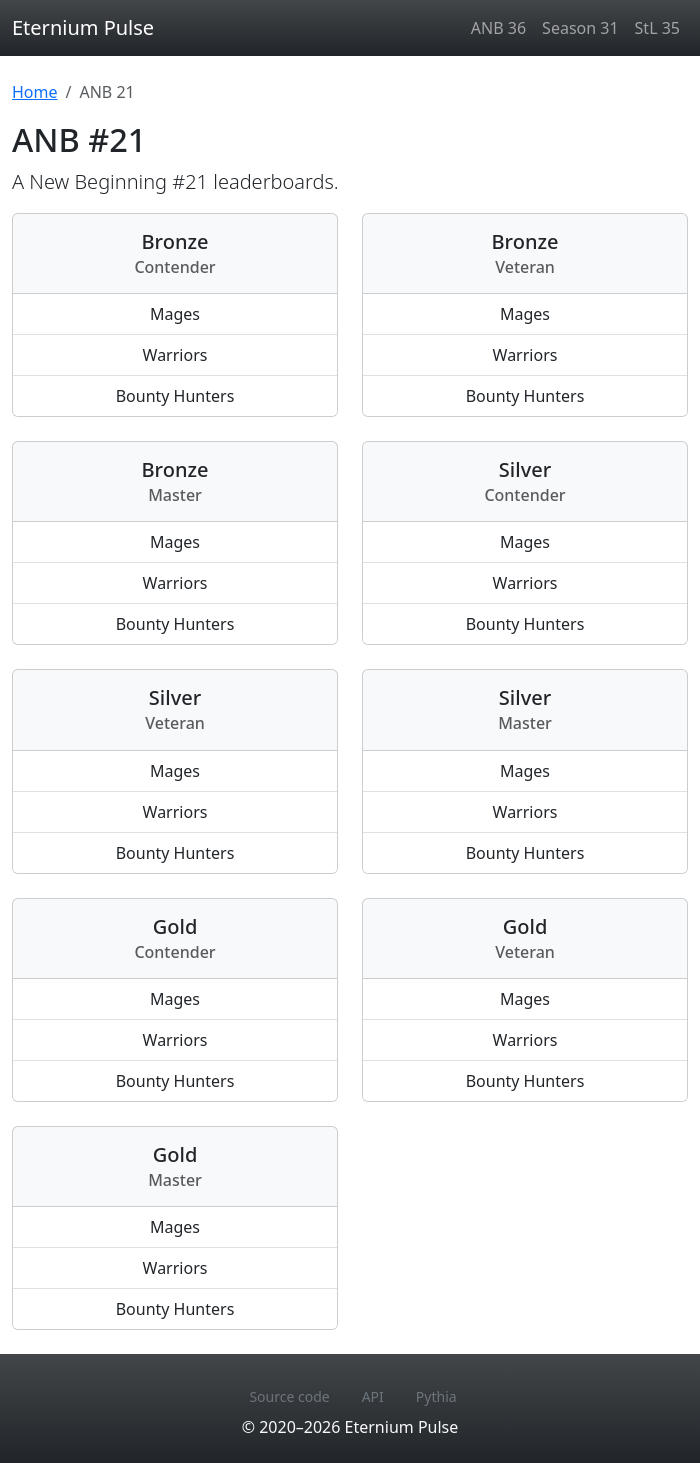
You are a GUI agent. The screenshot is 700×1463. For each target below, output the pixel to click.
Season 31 (580, 28)
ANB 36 (498, 28)
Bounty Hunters (175, 396)
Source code (289, 1396)
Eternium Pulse (83, 27)
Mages (175, 314)
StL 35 (657, 28)
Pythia (436, 1396)
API (373, 1396)
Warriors (175, 355)
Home (35, 92)
